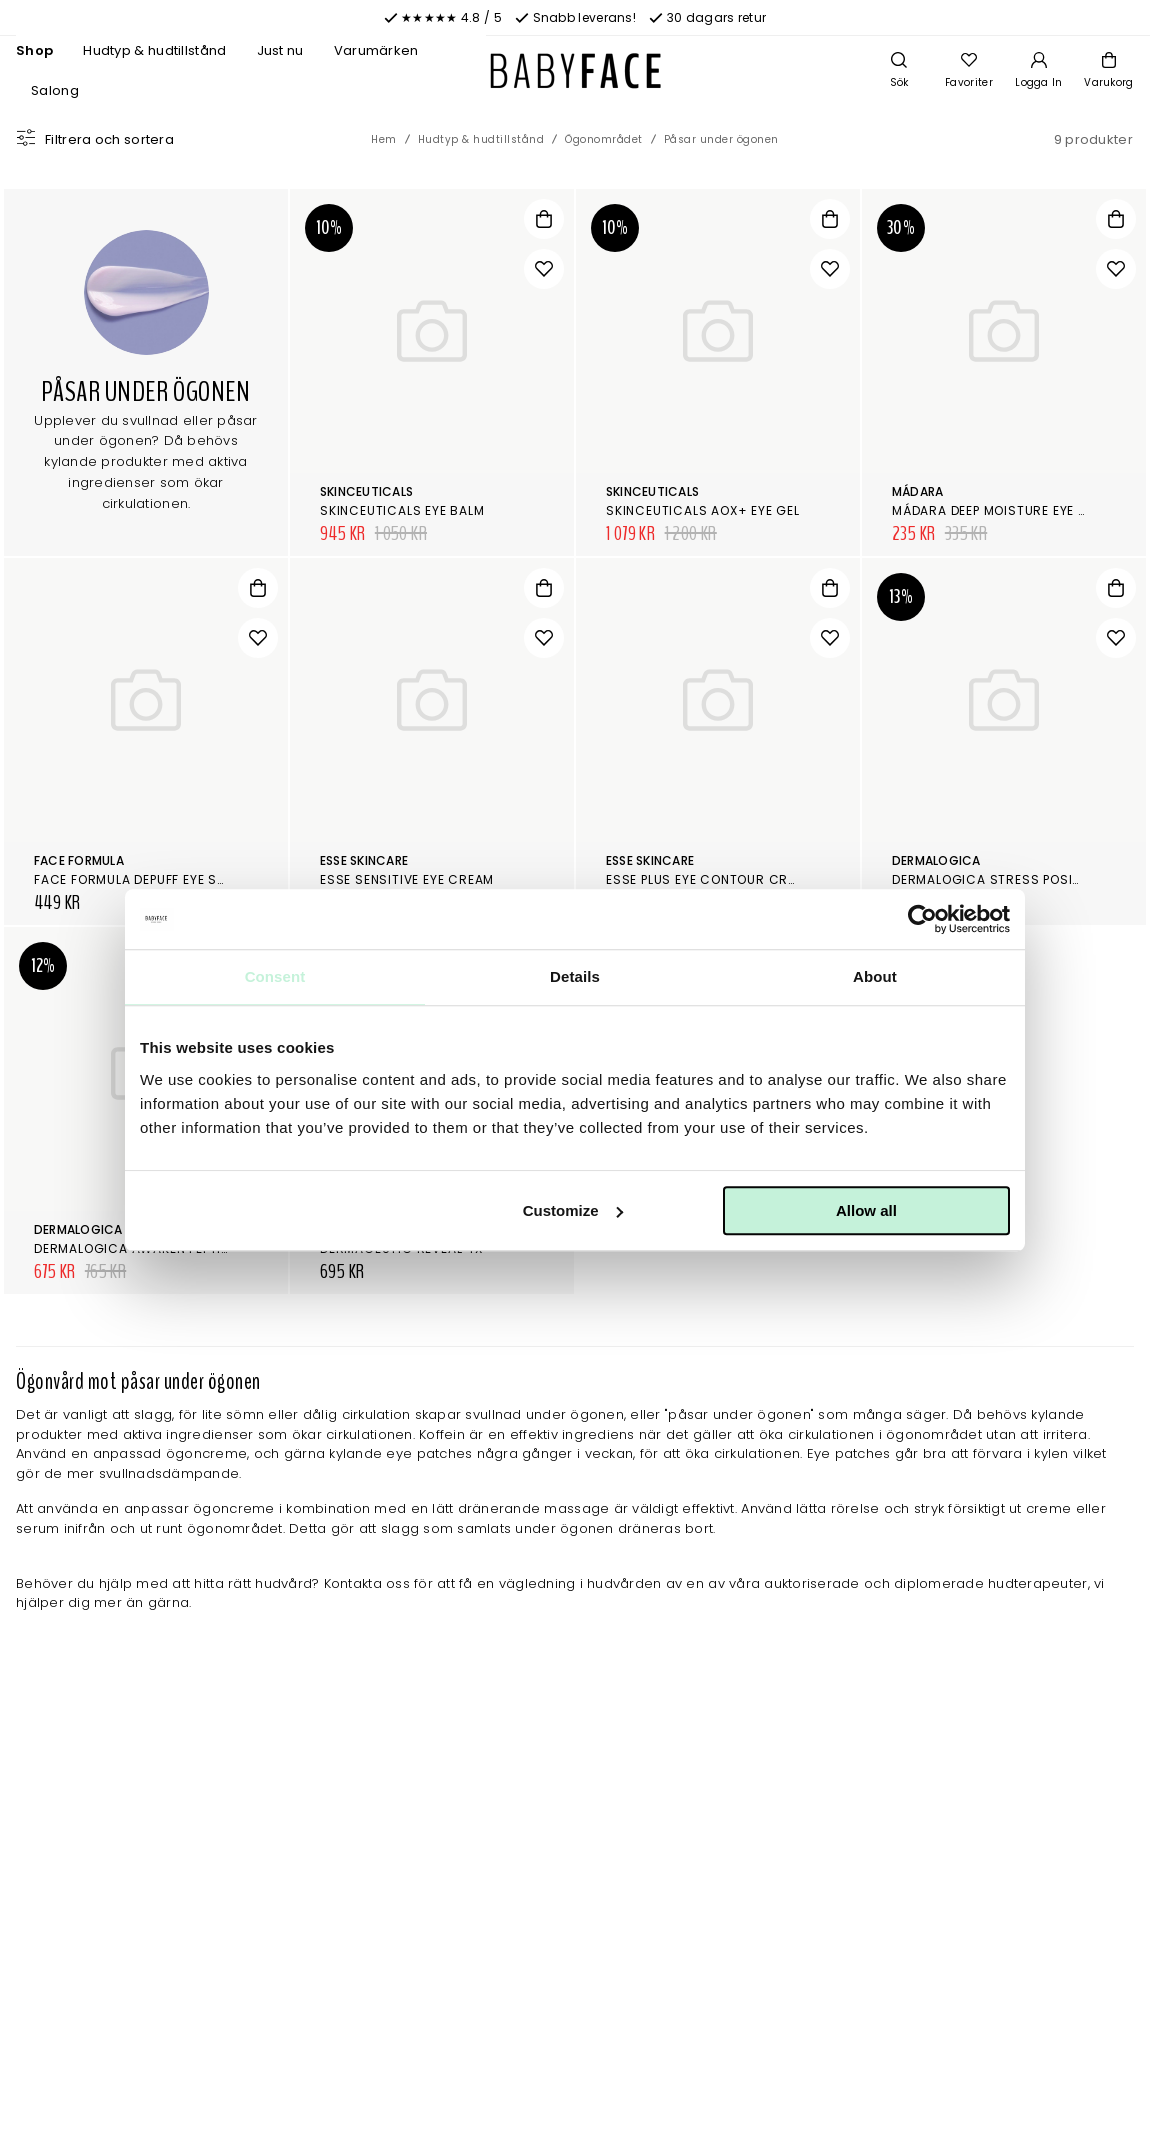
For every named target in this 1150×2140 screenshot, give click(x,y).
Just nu (280, 50)
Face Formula (79, 860)
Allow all (866, 1210)
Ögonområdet (604, 139)
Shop (34, 50)
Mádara (917, 491)
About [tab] (875, 976)
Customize (573, 1210)
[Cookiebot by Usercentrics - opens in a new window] (922, 919)
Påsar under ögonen (721, 139)
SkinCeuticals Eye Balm (402, 510)
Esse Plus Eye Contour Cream (710, 879)
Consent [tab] (275, 976)
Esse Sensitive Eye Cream (407, 879)
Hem (384, 139)
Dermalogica (936, 860)
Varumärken (376, 50)
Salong (55, 90)
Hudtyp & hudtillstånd (154, 50)
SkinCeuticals (366, 491)
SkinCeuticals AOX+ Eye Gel (703, 510)
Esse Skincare (364, 860)
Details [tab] (575, 976)
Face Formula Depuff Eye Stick (140, 879)
